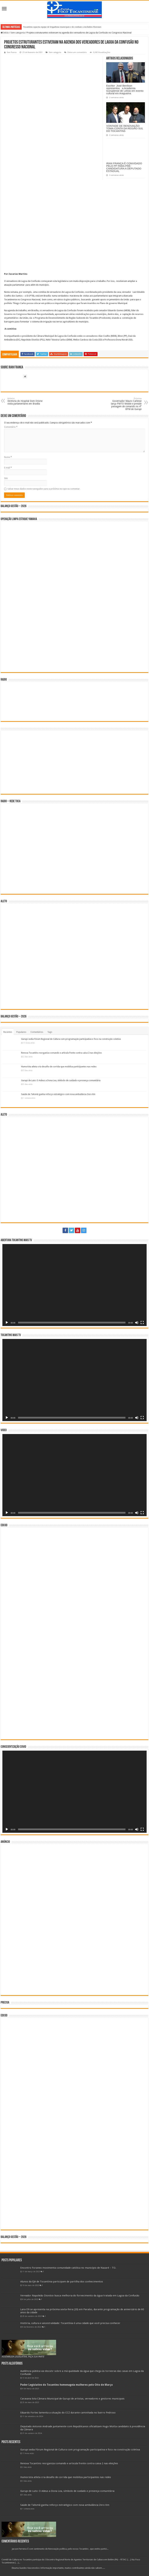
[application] (74, 1285)
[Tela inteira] (142, 1322)
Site (6, 478)
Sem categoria (18, 32)
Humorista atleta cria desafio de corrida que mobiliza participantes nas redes (58, 1066)
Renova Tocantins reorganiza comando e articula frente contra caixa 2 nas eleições (61, 1052)
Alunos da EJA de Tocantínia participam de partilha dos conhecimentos (61, 2281)
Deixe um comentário (77, 52)
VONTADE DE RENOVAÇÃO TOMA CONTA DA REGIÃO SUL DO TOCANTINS (124, 128)
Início (5, 32)
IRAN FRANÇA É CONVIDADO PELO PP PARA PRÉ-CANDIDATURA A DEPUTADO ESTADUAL (124, 167)
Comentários (37, 1032)
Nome (8, 457)
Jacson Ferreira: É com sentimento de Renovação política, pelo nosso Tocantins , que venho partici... (60, 2549)
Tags (49, 1032)
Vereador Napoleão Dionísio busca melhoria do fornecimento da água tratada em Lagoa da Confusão (79, 2295)
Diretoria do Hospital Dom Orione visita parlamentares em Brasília (25, 401)
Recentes (7, 1032)
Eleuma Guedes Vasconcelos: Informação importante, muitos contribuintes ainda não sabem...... (58, 2568)
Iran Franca (12, 52)
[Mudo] (136, 1322)
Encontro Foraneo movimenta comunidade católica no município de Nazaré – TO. (68, 2267)
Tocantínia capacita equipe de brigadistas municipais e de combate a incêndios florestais (62, 27)
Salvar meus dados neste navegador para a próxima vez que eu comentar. (44, 488)
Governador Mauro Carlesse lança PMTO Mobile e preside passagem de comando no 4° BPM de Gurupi (124, 403)
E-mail (8, 467)
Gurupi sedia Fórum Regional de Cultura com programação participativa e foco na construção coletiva (71, 1039)
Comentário (10, 427)
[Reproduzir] (7, 1322)
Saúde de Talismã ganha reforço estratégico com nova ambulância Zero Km (58, 1094)
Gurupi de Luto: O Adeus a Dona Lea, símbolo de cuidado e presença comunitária (60, 1080)
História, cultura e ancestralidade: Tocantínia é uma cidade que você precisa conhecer (70, 2323)
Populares (21, 1032)
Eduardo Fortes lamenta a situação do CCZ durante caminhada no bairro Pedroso (68, 2412)
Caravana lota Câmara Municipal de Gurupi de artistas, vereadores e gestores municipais (72, 2398)
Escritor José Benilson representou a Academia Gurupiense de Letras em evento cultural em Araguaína (124, 89)
